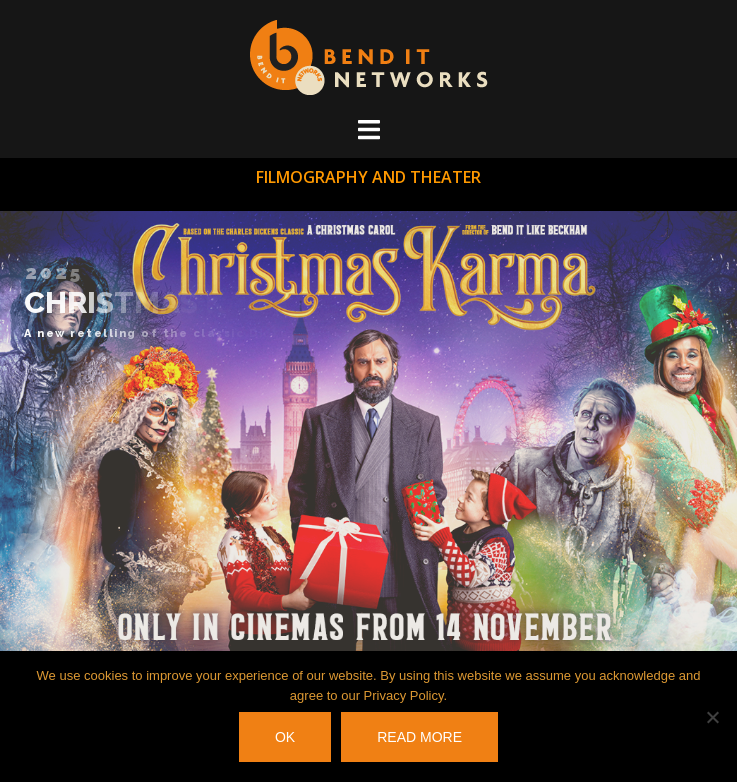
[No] (712, 717)
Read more (419, 737)
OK (285, 737)
